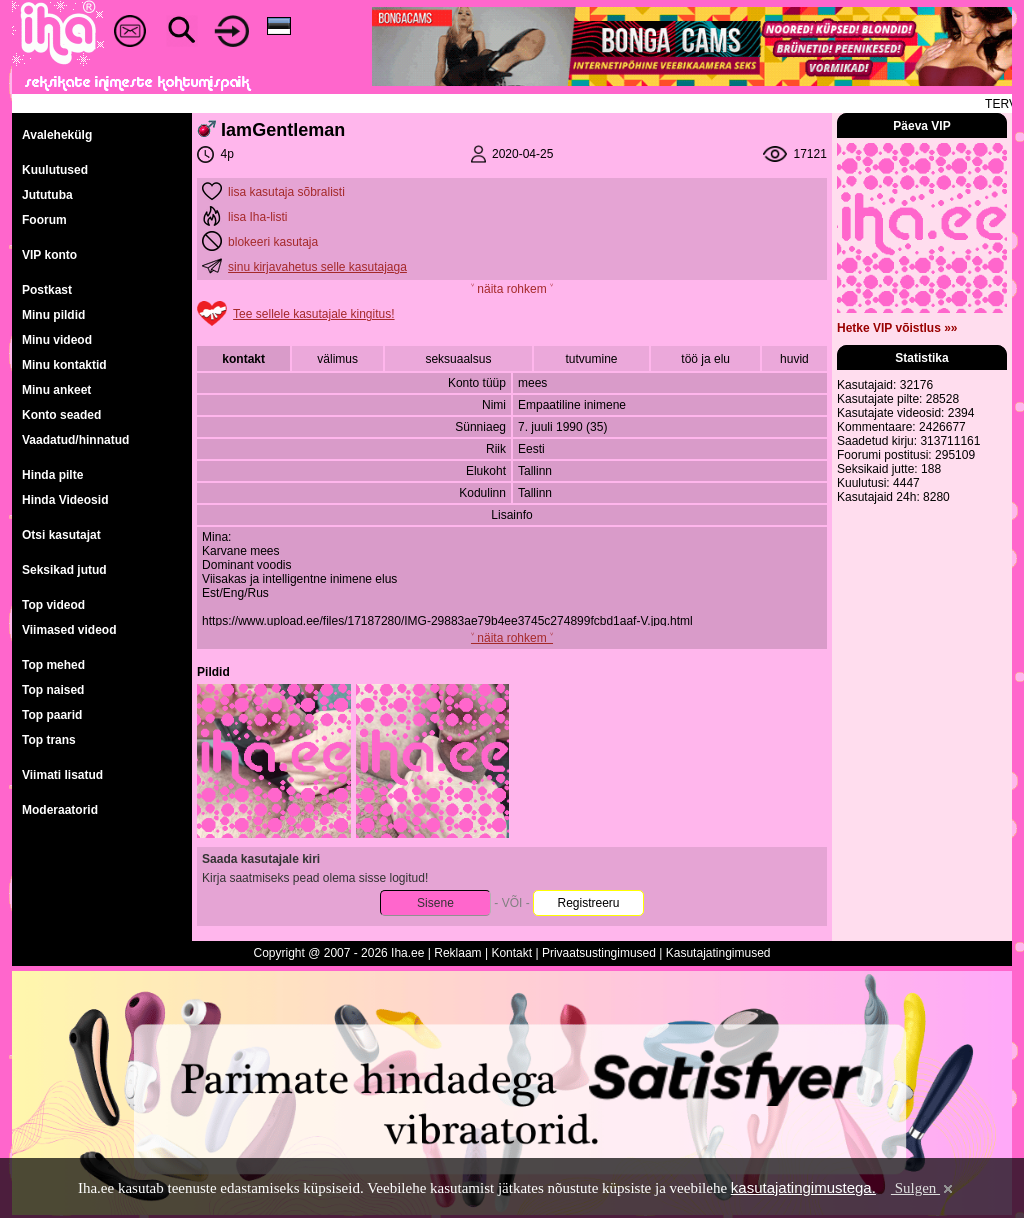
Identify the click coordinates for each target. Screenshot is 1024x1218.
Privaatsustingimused (599, 953)
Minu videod (57, 340)
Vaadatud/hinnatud (75, 440)
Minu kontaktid (64, 365)
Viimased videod (69, 630)
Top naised (53, 690)
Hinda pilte (52, 475)
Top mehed (53, 665)
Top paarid (52, 715)
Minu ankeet (56, 390)
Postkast (47, 290)
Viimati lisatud (62, 775)
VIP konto (49, 255)
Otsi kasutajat (61, 535)
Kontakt (511, 953)
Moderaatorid (60, 810)
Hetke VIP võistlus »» (897, 328)
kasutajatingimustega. (803, 1187)
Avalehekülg (57, 135)
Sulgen (923, 1188)
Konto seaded (61, 415)
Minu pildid (53, 315)
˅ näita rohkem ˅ (512, 289)
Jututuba (47, 195)
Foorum (44, 220)
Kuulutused (55, 170)
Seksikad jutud (64, 570)
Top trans (49, 740)
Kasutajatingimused (718, 953)
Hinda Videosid (65, 500)
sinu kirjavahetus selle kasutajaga (317, 267)
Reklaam (457, 953)
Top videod (53, 605)
